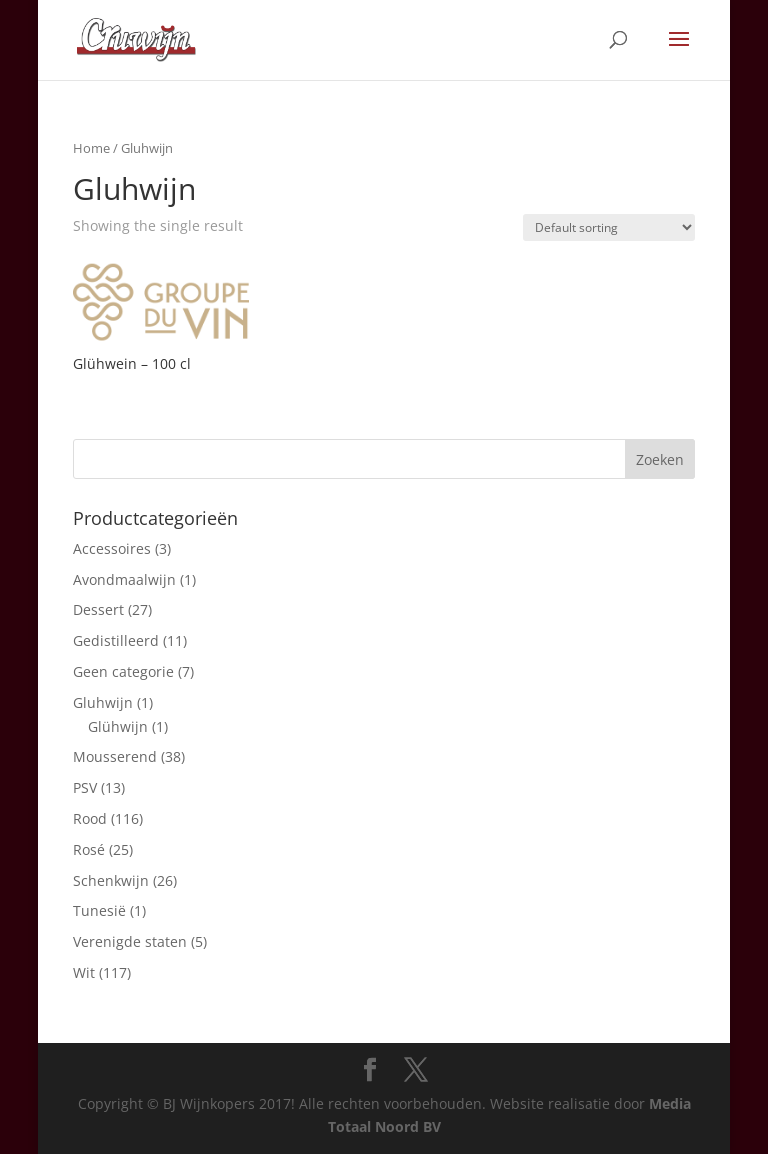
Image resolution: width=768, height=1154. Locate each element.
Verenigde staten (130, 941)
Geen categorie (123, 671)
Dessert (98, 609)
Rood (90, 818)
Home (91, 148)
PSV (85, 787)
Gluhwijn (103, 702)
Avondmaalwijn (124, 579)
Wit (84, 972)
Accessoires (112, 548)
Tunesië (99, 910)
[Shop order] (609, 227)
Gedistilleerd (116, 640)
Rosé (89, 849)
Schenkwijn (111, 880)
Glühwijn (118, 726)
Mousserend (115, 756)
